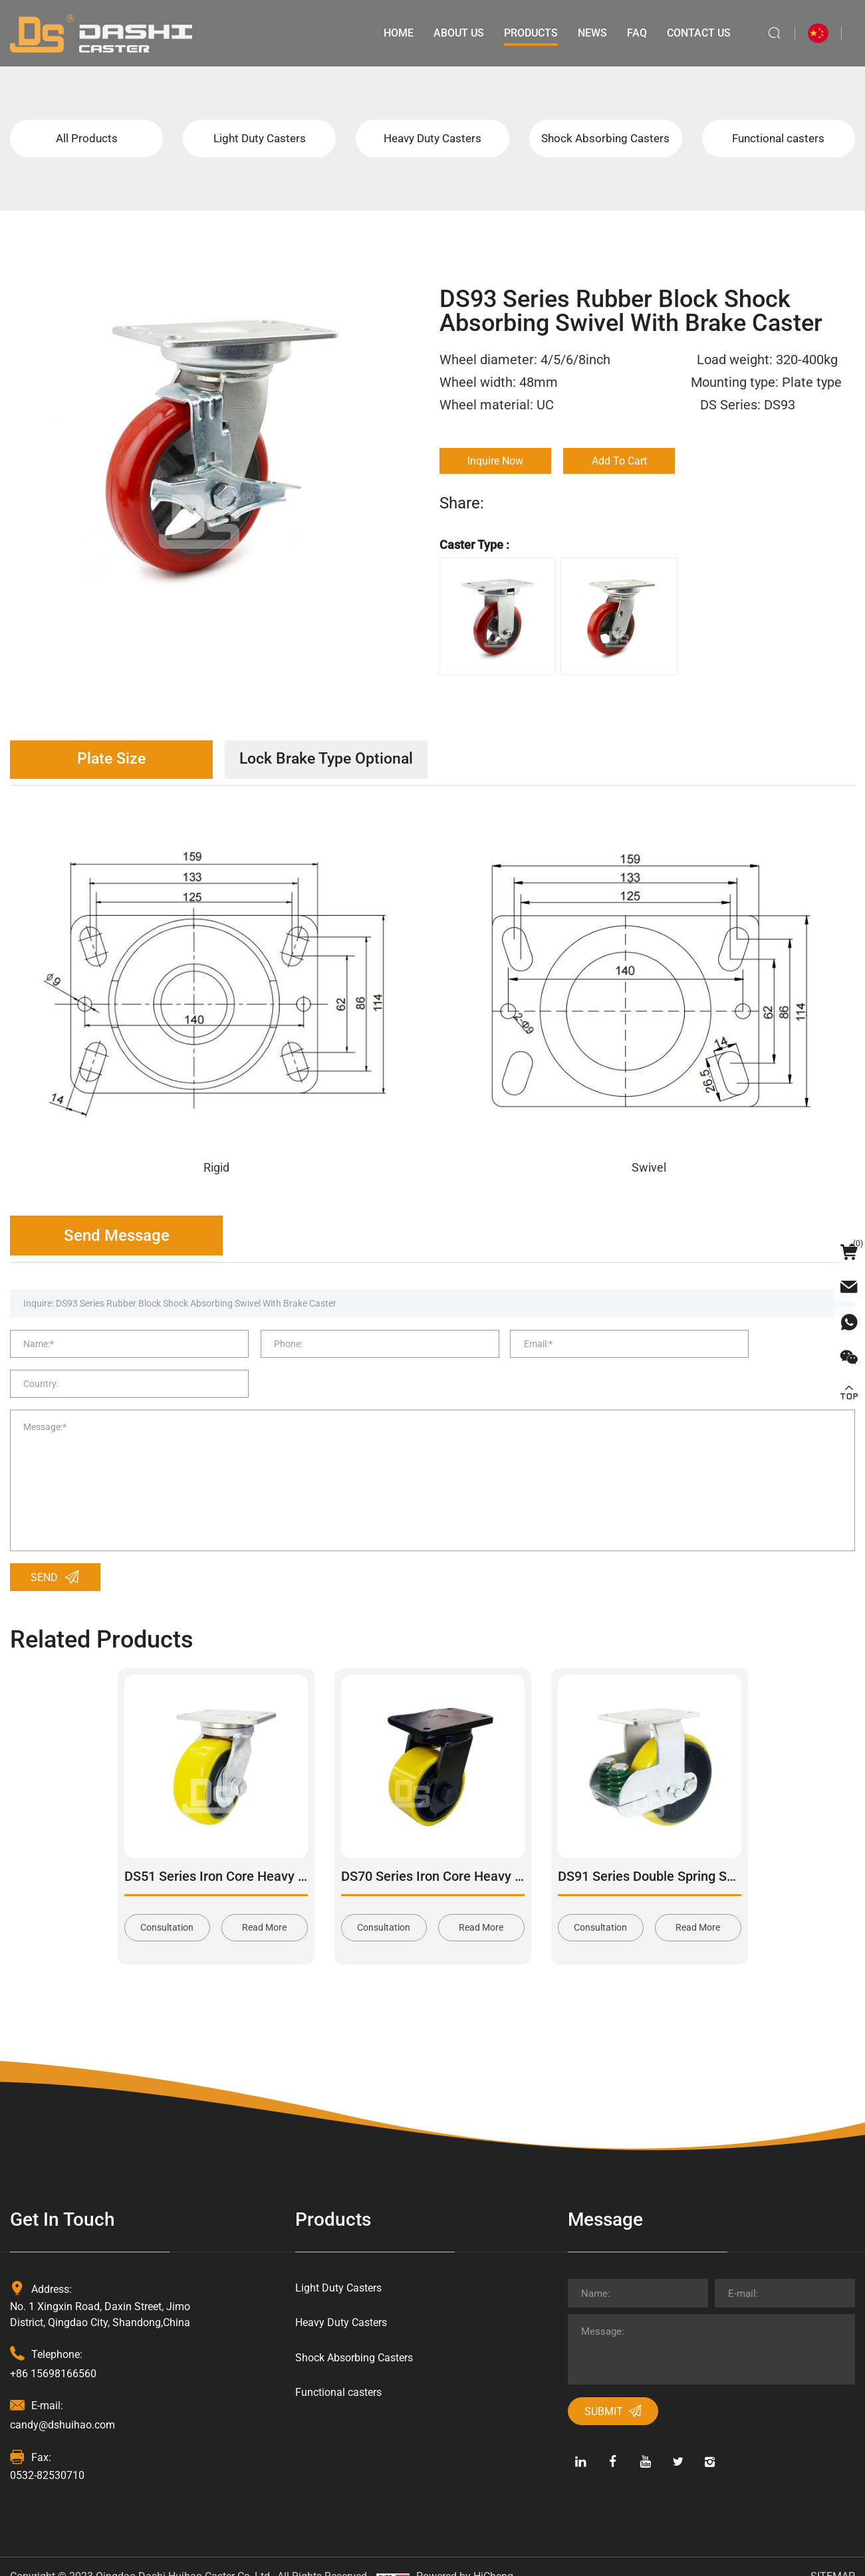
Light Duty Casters (260, 139)
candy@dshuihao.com (62, 2404)
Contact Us (697, 33)
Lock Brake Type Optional (342, 762)
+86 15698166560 (53, 2352)
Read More (264, 1906)
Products (529, 33)
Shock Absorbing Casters (605, 139)
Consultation (166, 1906)
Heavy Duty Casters (432, 139)
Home (397, 33)
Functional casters (778, 139)
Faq (635, 33)
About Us (457, 33)
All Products (86, 139)
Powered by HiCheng (464, 2555)
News (590, 33)
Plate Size (116, 762)
